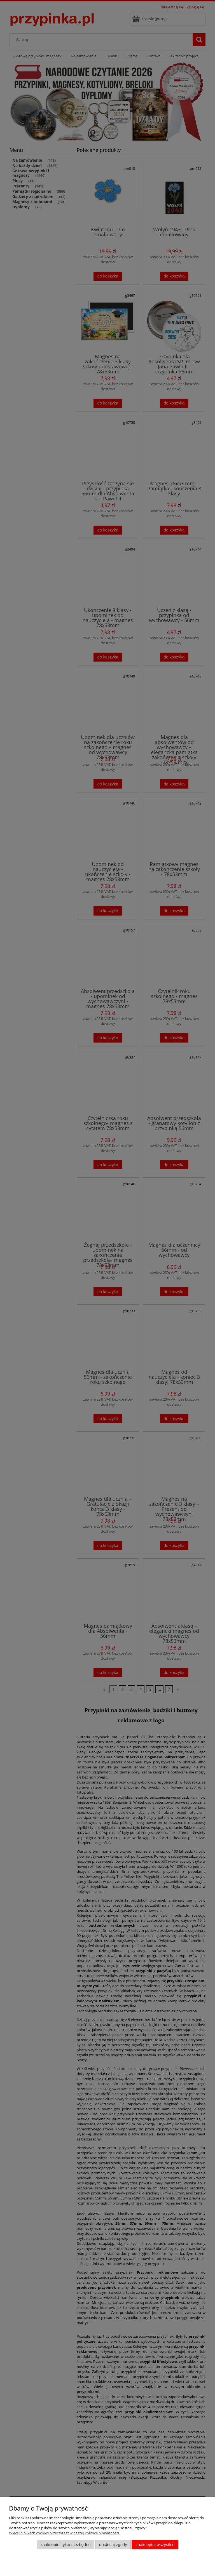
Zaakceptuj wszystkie (154, 2544)
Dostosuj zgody (113, 2544)
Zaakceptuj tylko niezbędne (65, 2544)
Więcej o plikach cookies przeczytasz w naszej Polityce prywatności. (64, 2532)
